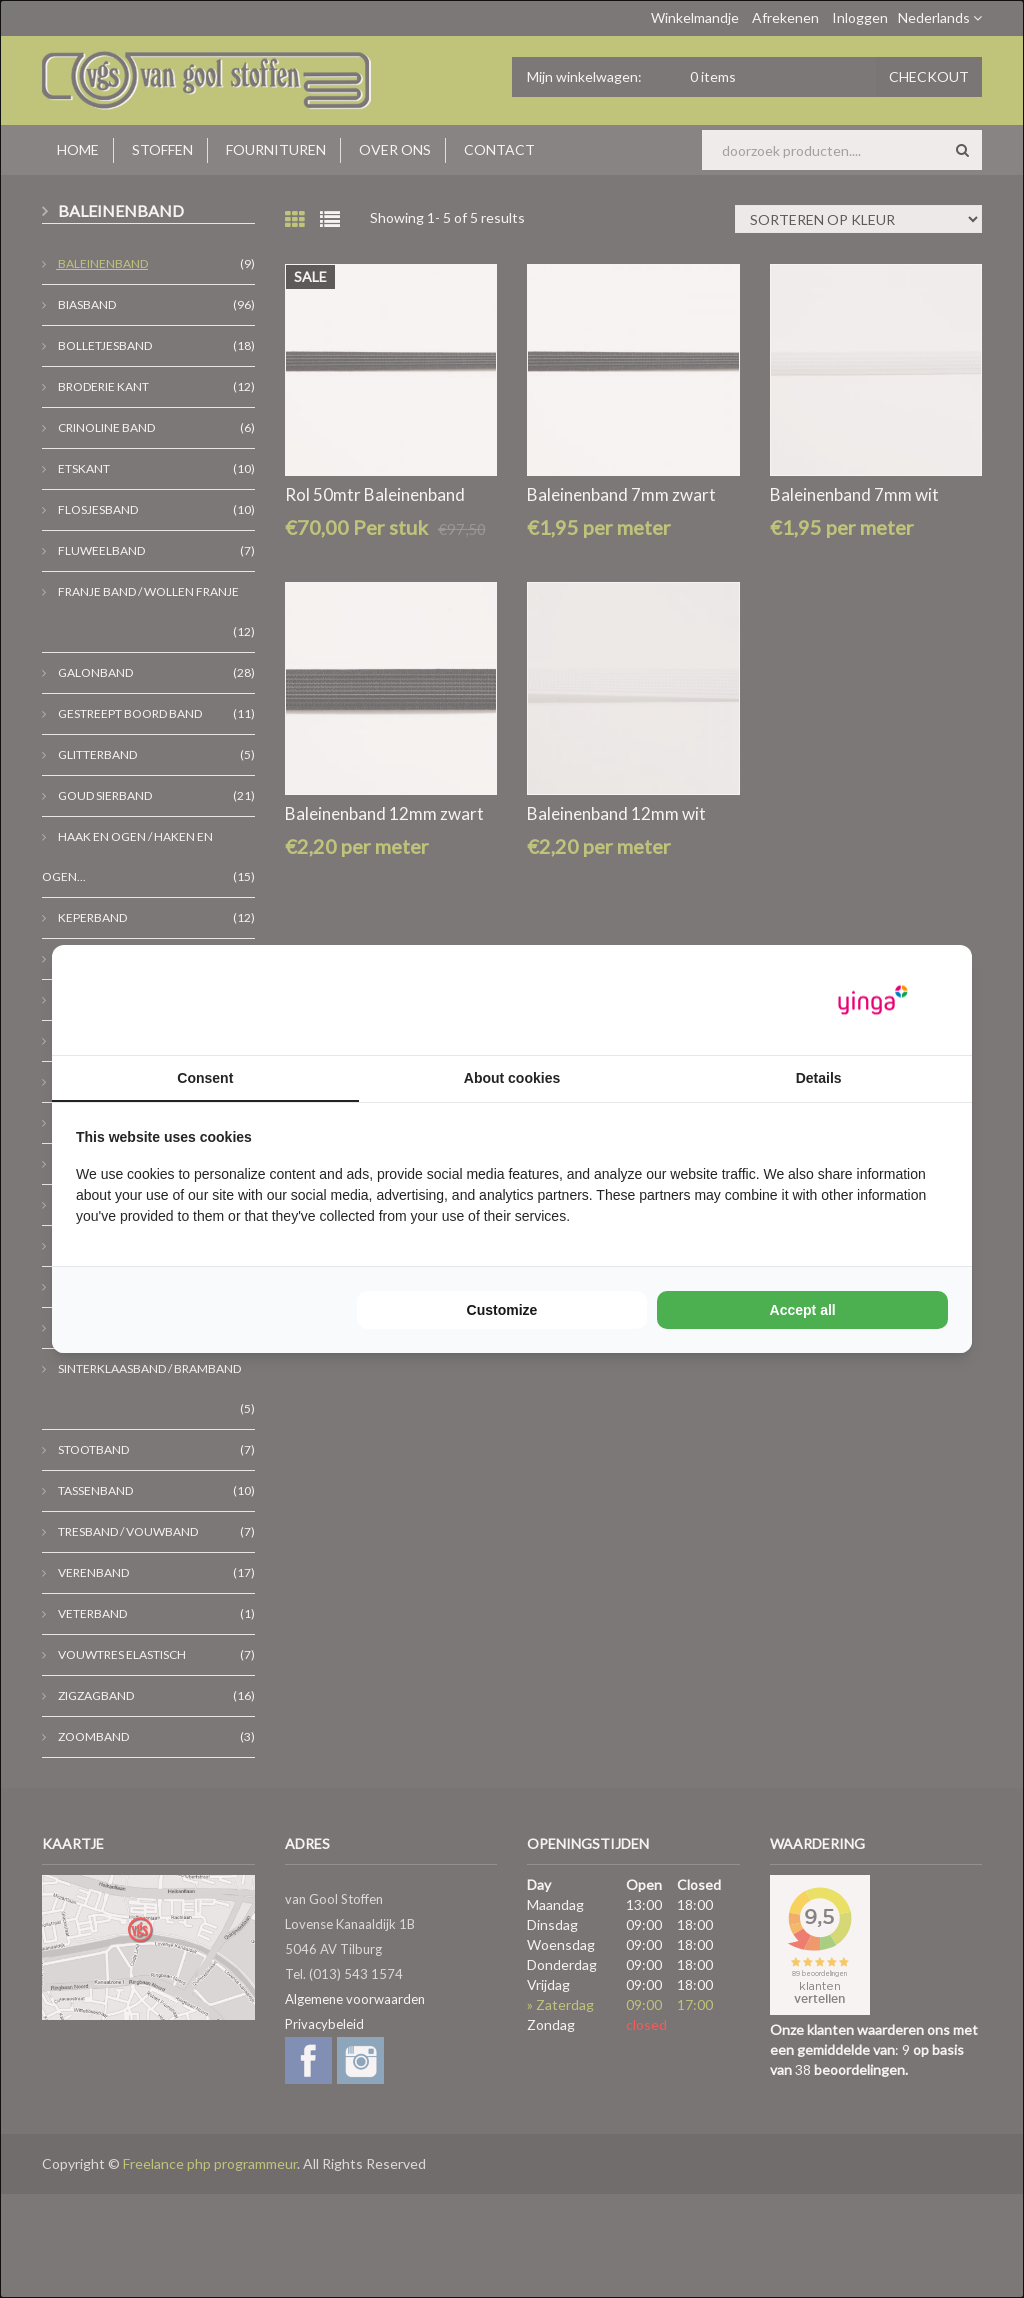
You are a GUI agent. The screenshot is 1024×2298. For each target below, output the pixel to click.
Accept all (803, 1310)
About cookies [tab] (512, 1078)
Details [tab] (819, 1078)
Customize (502, 1310)
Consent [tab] (205, 1078)
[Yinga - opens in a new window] (873, 1000)
